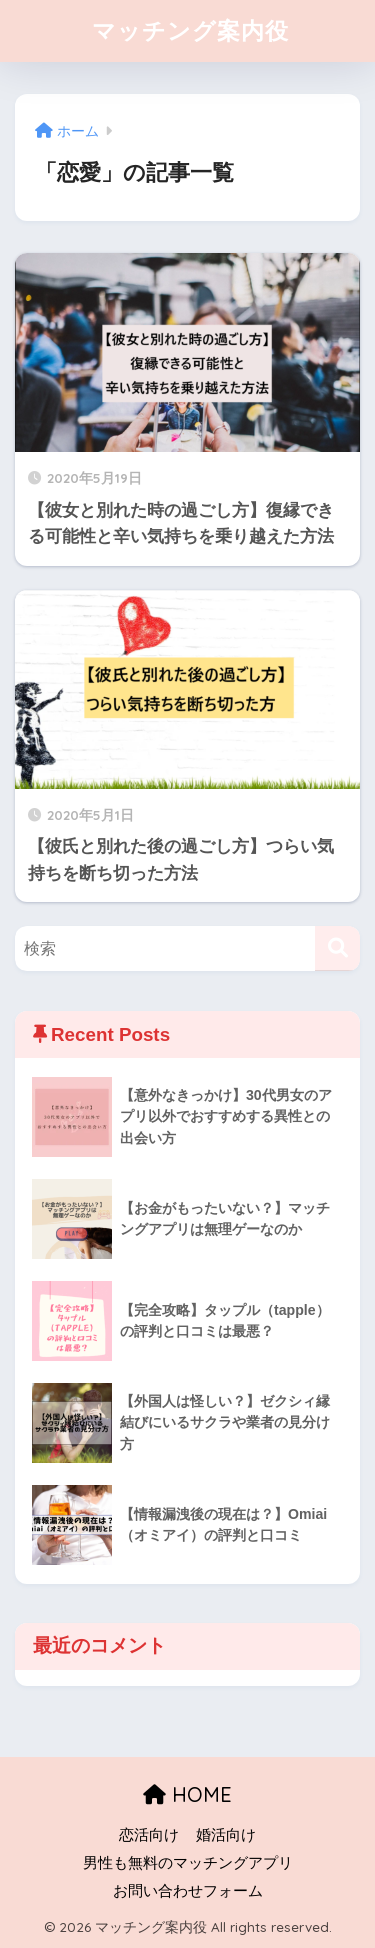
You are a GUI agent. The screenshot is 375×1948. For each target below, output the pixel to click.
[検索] (337, 948)
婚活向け (226, 1835)
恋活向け (149, 1835)
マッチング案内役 (190, 30)
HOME (187, 1794)
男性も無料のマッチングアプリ (188, 1863)
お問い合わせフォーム (188, 1891)
